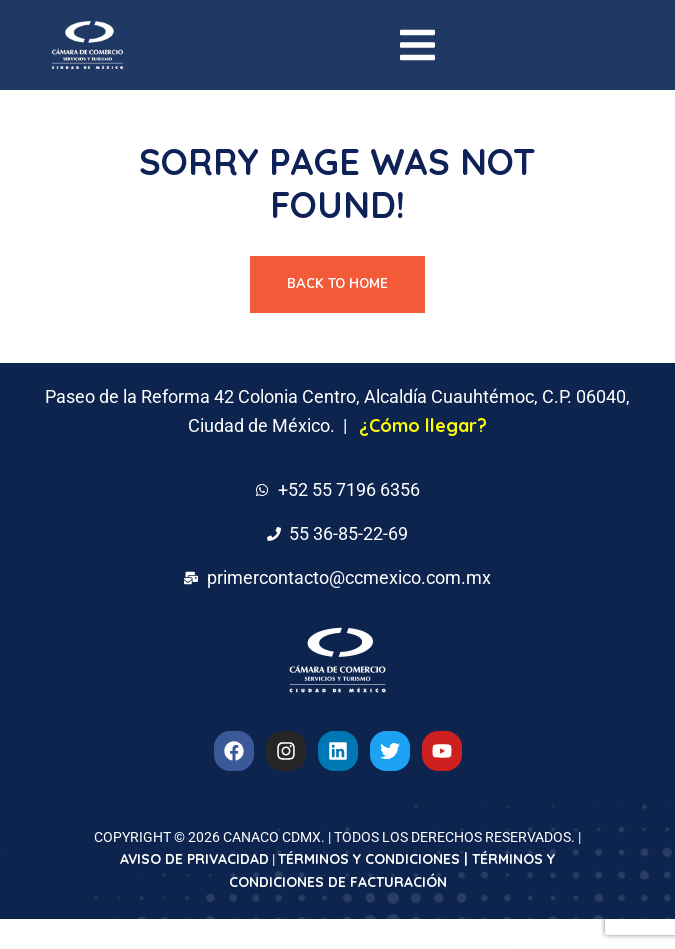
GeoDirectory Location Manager (285, 944)
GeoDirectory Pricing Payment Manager (375, 944)
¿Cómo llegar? (423, 425)
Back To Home (337, 284)
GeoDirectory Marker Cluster (331, 944)
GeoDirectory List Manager (244, 944)
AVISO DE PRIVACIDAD (194, 859)
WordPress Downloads (226, 944)
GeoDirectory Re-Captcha (427, 944)
